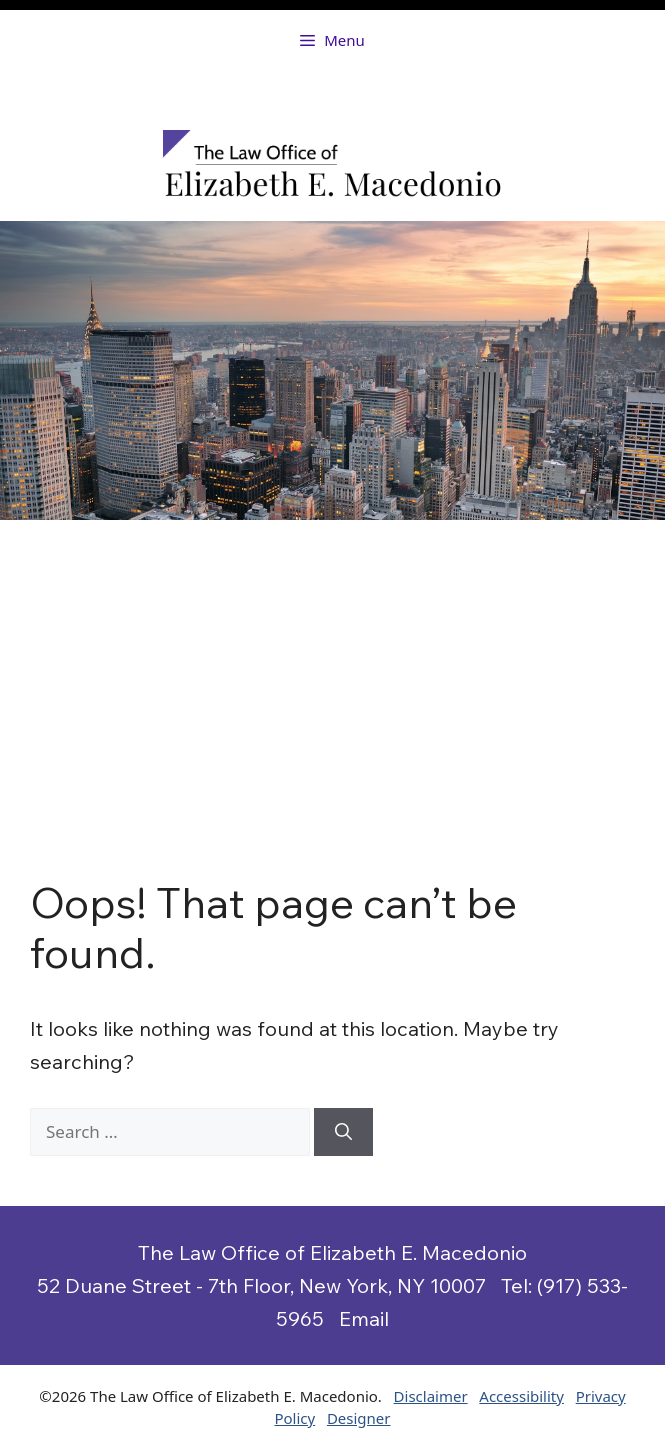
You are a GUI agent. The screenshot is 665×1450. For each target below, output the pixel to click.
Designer (359, 1418)
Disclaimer (431, 1396)
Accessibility (521, 1396)
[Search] (343, 1132)
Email (364, 1318)
